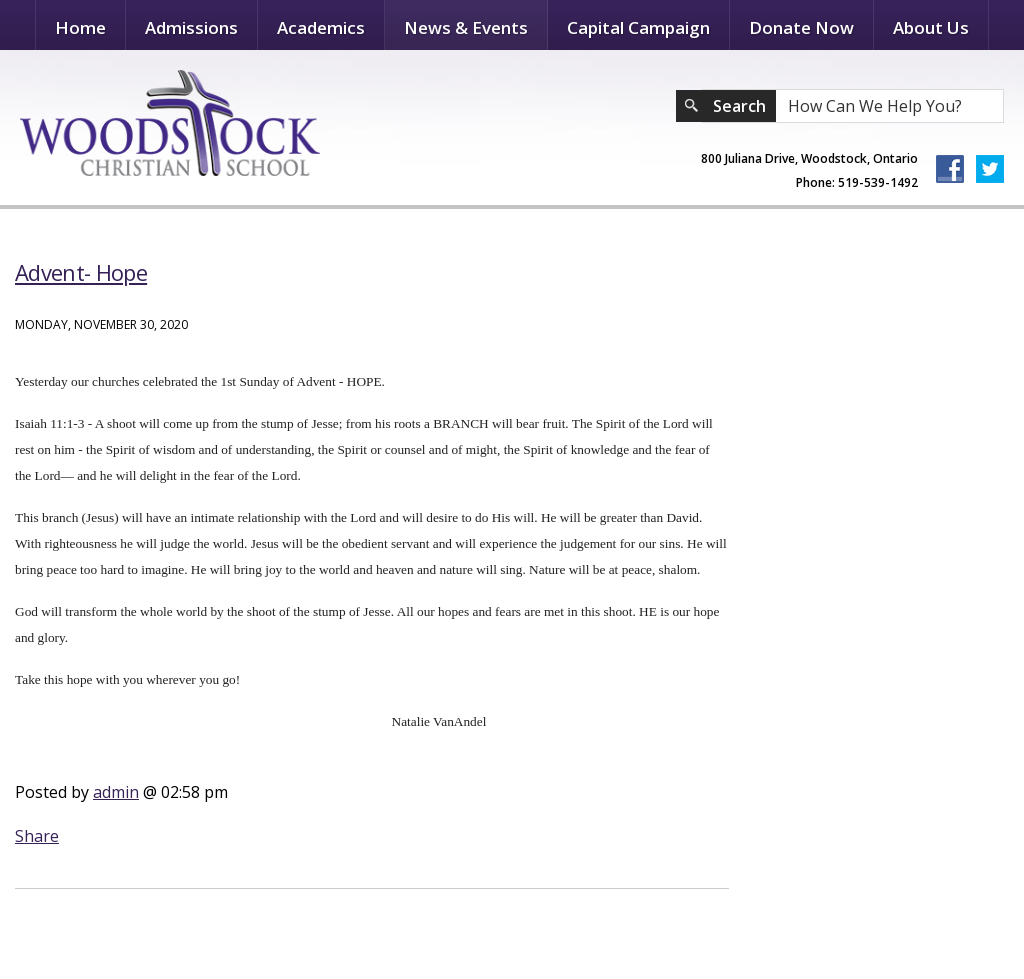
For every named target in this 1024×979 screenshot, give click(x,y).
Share (37, 836)
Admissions (191, 27)
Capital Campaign (638, 27)
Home (80, 27)
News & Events (466, 27)
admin (116, 792)
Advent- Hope (81, 272)
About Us (931, 27)
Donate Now (801, 27)
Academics (321, 27)
